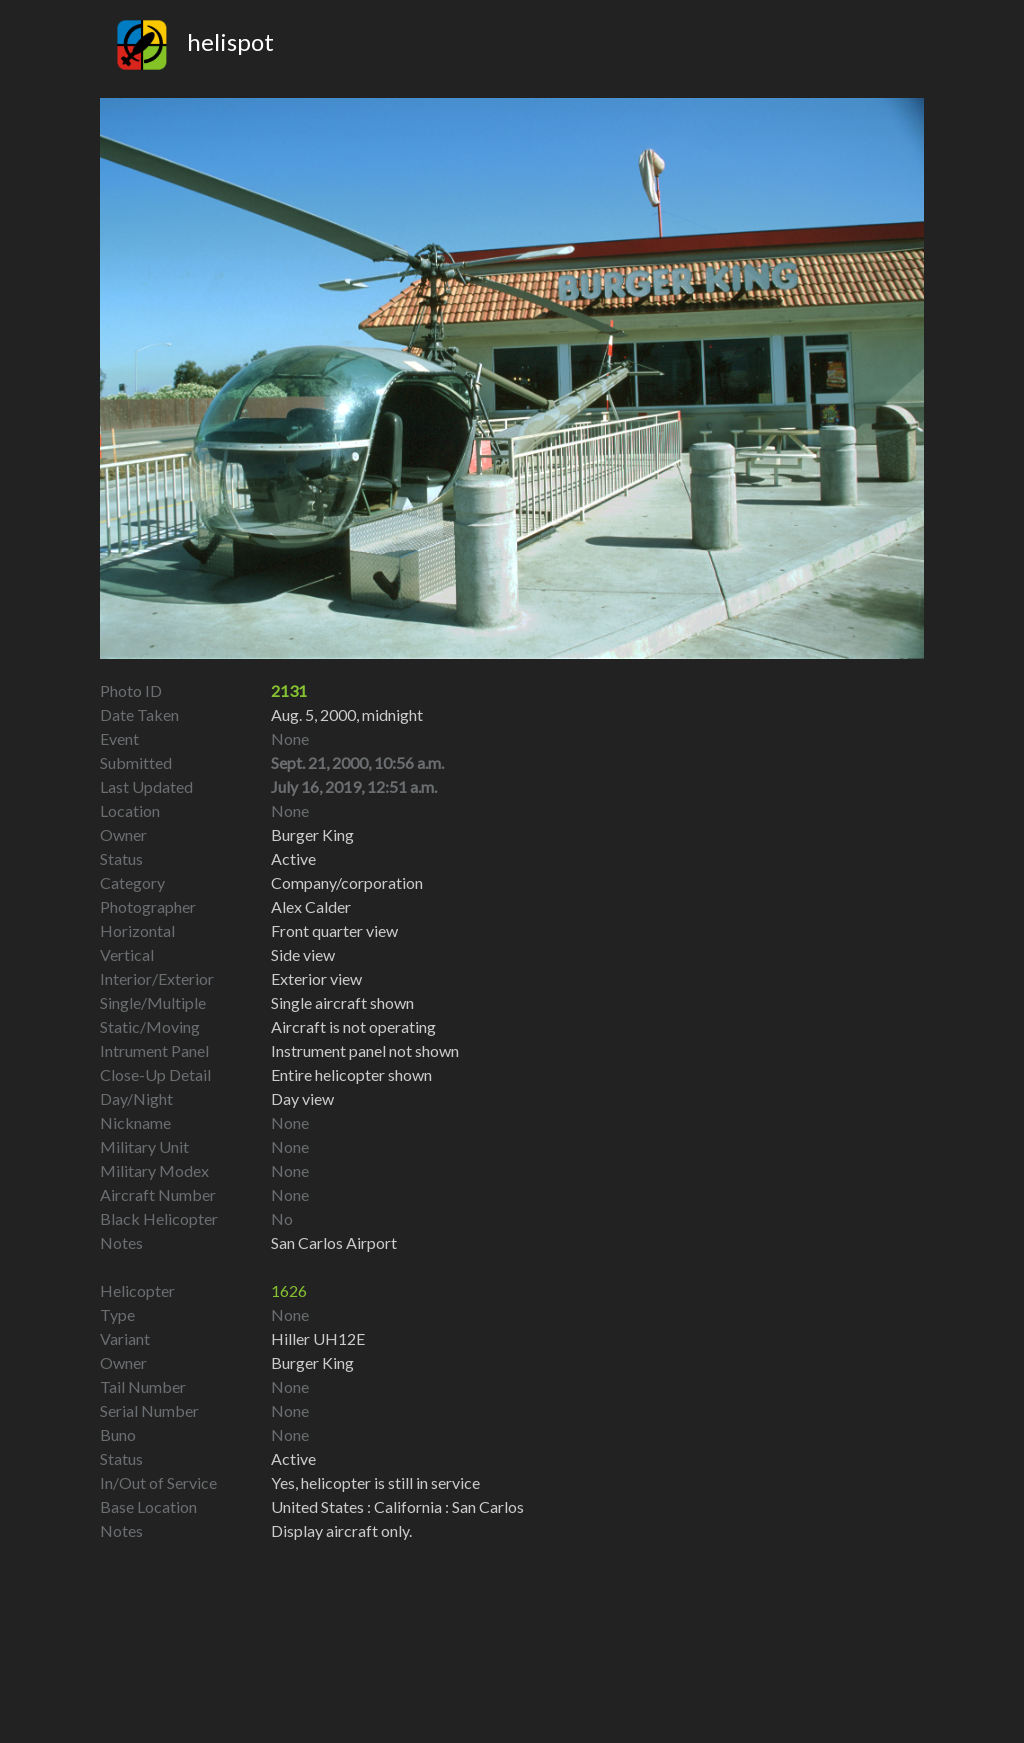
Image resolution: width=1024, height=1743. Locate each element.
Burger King (312, 1362)
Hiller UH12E (318, 1338)
